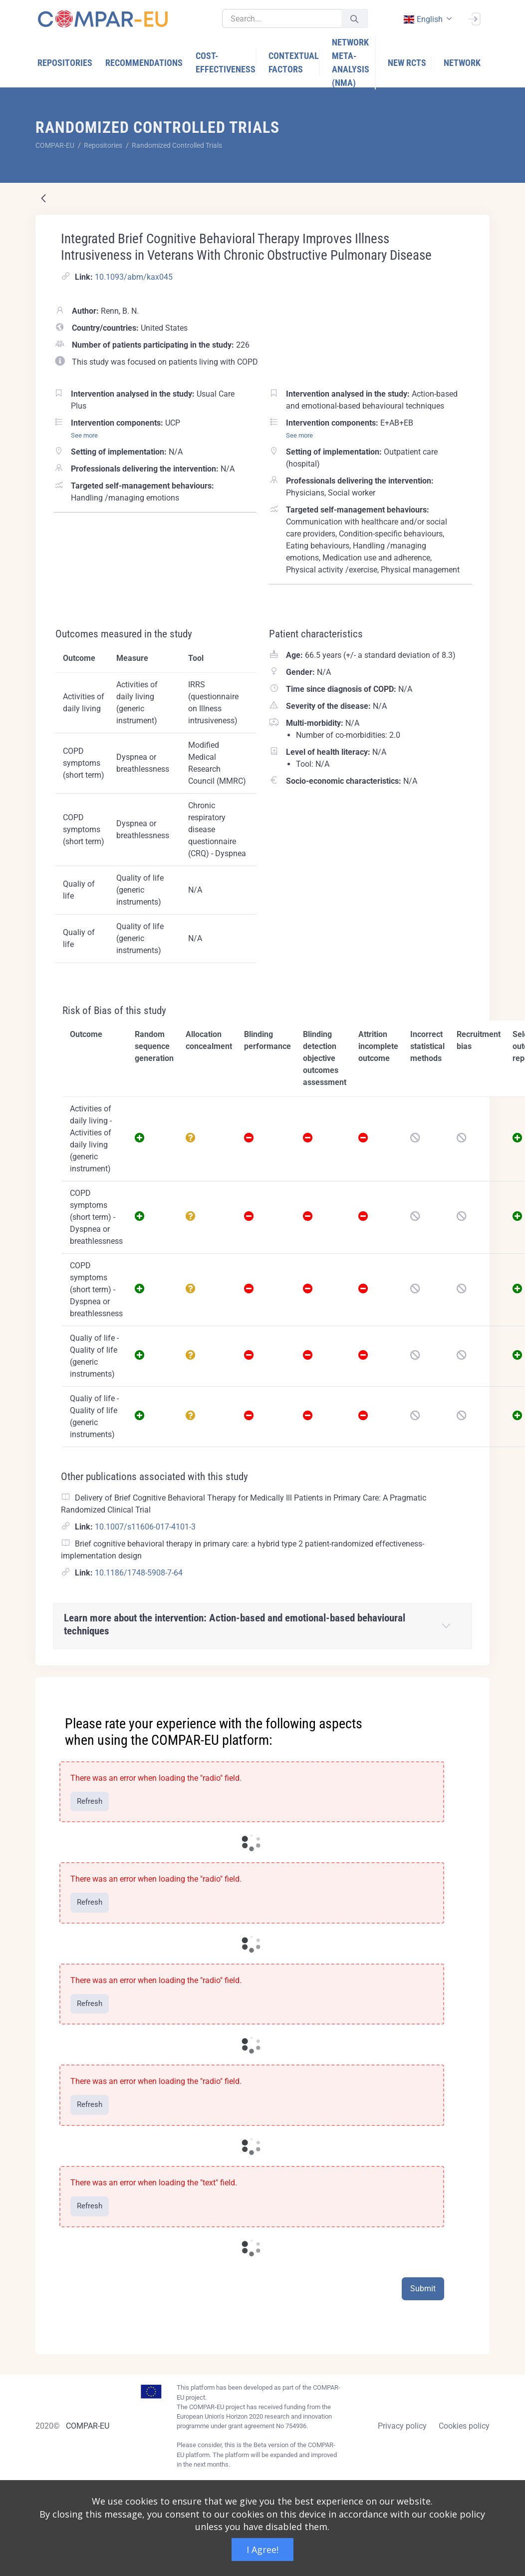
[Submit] (354, 18)
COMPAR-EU (87, 2426)
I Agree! (262, 2550)
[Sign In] (474, 18)
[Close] (475, 1686)
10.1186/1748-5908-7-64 (139, 1572)
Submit (423, 2288)
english (422, 19)
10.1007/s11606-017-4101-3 (145, 1527)
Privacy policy (402, 2426)
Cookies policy (464, 2426)
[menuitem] (65, 62)
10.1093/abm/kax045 (134, 277)
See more (84, 435)
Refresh (89, 1801)
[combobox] (426, 19)
